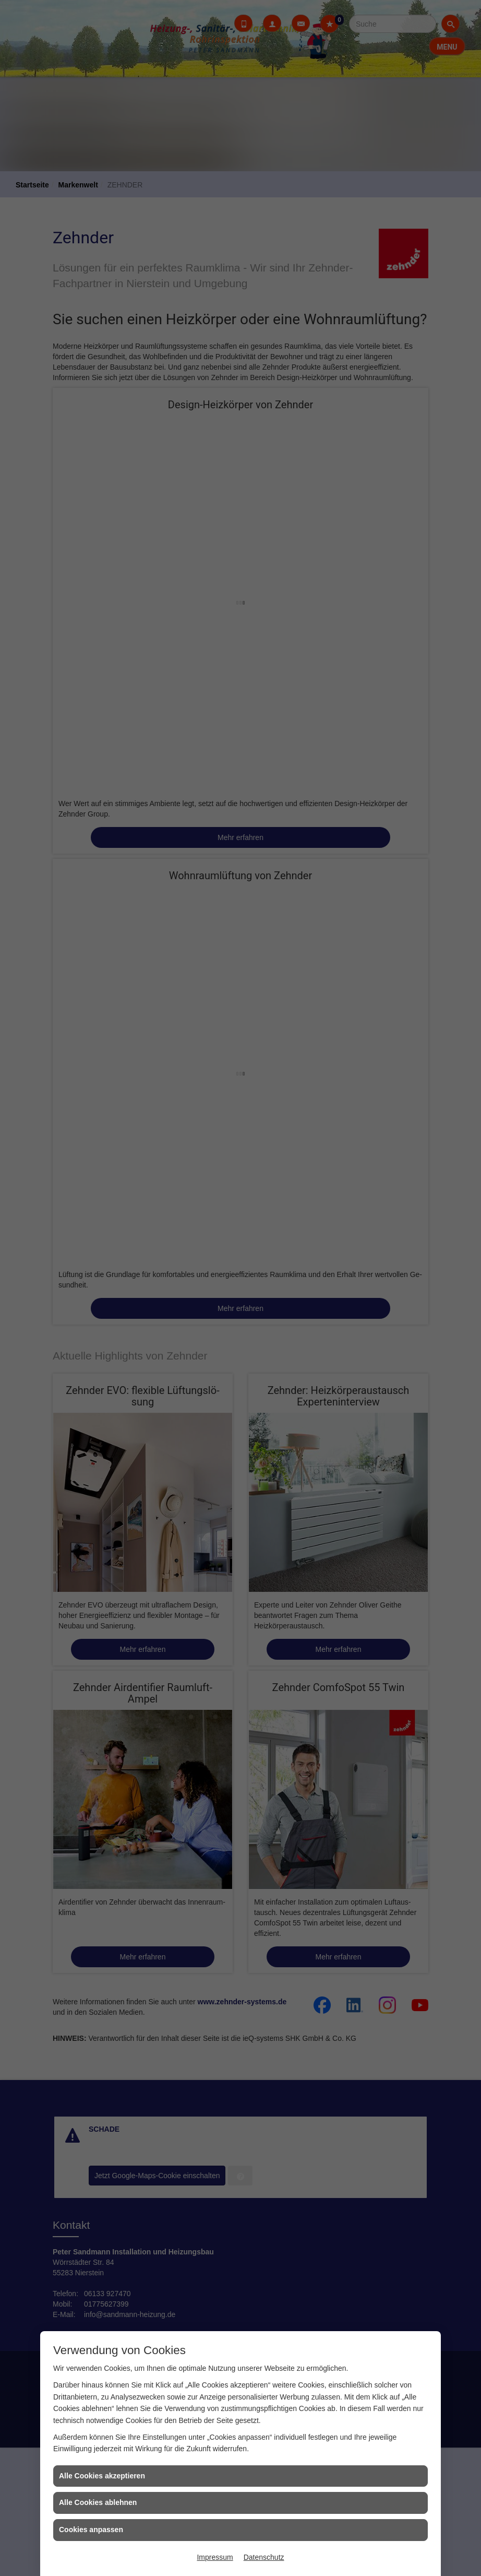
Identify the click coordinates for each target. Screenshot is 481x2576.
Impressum (215, 2557)
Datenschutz (264, 2557)
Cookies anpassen (91, 2529)
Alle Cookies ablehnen (98, 2502)
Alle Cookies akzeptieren (102, 2476)
